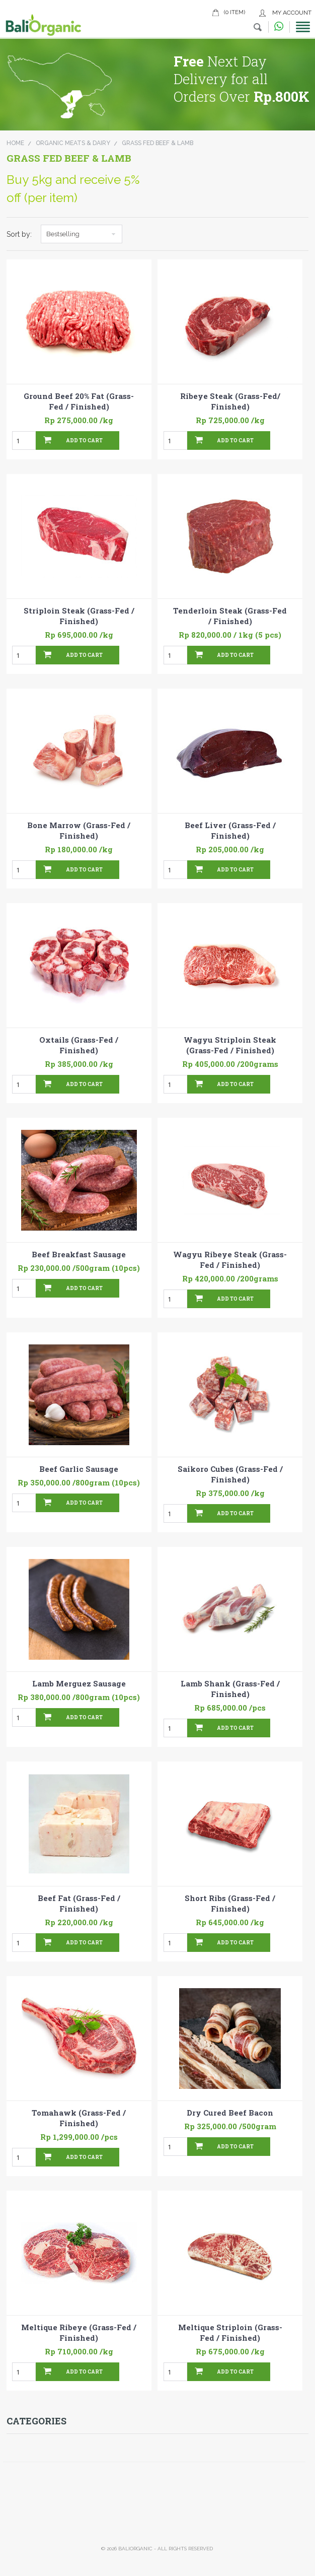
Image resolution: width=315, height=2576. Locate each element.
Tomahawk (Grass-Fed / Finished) (79, 2118)
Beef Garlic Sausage (78, 1469)
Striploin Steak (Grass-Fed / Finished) (79, 615)
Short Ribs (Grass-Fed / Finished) (230, 1903)
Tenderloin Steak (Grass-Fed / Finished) (230, 615)
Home (15, 143)
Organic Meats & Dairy (73, 143)
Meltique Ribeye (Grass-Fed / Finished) (78, 2332)
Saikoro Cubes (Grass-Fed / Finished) (230, 1474)
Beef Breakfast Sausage (79, 1254)
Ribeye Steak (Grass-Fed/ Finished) (230, 401)
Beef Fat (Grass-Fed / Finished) (79, 1903)
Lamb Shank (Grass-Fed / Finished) (230, 1688)
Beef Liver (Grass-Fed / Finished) (230, 830)
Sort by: (19, 234)
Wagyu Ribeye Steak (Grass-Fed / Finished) (230, 1259)
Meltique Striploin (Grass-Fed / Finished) (230, 2332)
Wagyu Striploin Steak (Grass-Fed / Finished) (230, 1045)
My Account (291, 12)
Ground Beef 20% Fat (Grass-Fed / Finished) (79, 401)
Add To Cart (84, 440)
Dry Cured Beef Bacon (230, 2113)
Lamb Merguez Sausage (79, 1683)
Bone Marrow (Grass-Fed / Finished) (78, 830)
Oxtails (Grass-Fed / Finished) (78, 1045)
